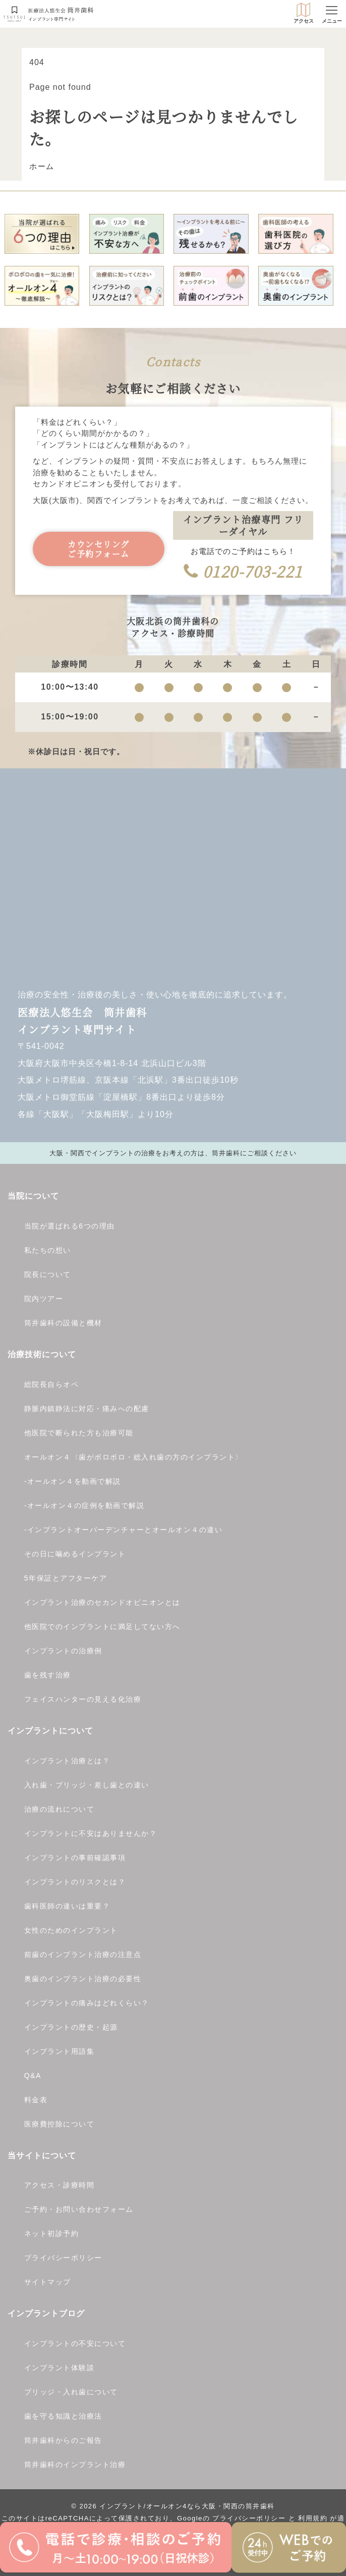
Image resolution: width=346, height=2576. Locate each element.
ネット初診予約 (51, 2233)
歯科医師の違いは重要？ (67, 1906)
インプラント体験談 (59, 2368)
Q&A (32, 2075)
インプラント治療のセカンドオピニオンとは (102, 1602)
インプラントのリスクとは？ (75, 1882)
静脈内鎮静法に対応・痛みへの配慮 (86, 1409)
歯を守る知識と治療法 (63, 2416)
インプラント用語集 (59, 2051)
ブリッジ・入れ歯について (71, 2392)
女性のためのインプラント (71, 1930)
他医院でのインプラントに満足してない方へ (102, 1626)
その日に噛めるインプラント (75, 1554)
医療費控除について (59, 2124)
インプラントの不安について (75, 2343)
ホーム (41, 166)
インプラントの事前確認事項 (75, 1858)
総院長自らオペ (51, 1384)
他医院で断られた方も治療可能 (79, 1433)
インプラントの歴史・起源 (71, 2027)
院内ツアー (44, 1299)
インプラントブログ (46, 2313)
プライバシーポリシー (63, 2258)
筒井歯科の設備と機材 (63, 1323)
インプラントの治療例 (63, 1651)
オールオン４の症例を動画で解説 (86, 1505)
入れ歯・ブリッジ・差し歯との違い (86, 1785)
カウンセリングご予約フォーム (99, 548)
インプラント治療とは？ (67, 1761)
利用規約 (312, 2518)
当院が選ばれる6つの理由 (69, 1226)
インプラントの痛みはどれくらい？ (86, 2003)
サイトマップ (47, 2282)
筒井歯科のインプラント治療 (75, 2464)
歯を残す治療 (47, 1675)
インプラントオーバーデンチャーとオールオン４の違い (125, 1530)
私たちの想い (47, 1250)
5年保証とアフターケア (65, 1578)
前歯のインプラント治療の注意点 (83, 1954)
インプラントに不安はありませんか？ (90, 1833)
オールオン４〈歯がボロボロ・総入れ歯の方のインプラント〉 (133, 1457)
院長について (47, 1274)
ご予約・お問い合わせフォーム (79, 2209)
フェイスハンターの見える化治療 (83, 1699)
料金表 (36, 2100)
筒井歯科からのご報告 (63, 2440)
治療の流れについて (59, 1809)
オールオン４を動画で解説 (74, 1481)
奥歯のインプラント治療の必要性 (83, 1979)
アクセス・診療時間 (59, 2185)
